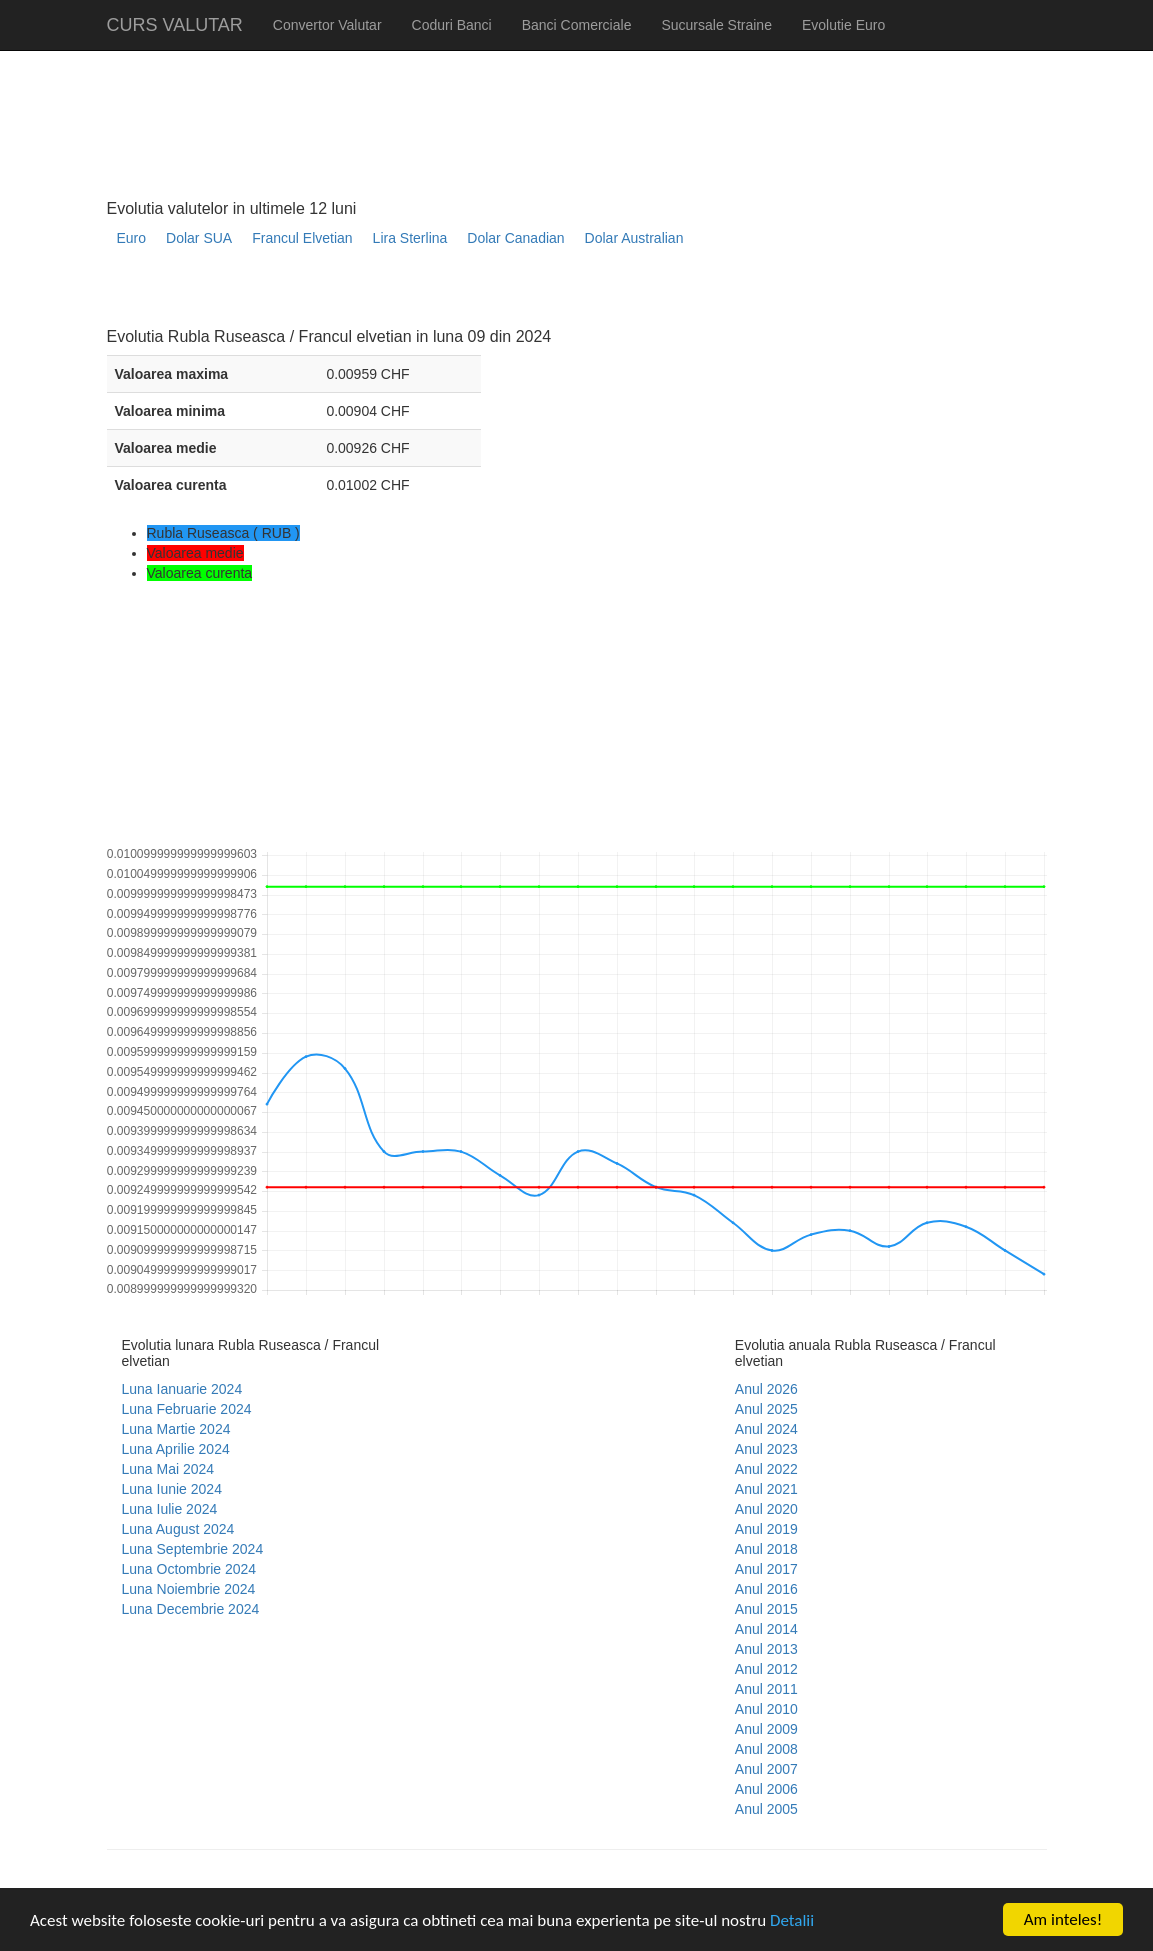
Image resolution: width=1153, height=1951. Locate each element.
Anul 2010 (766, 1709)
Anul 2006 (766, 1789)
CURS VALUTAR (175, 25)
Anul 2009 (766, 1729)
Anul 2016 (766, 1589)
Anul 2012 (766, 1669)
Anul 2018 (766, 1549)
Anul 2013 (766, 1649)
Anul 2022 (766, 1469)
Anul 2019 (766, 1529)
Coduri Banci (452, 25)
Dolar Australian (634, 238)
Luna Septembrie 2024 (193, 1549)
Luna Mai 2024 (168, 1469)
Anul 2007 (766, 1769)
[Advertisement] (471, 295)
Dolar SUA (199, 238)
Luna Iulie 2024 (170, 1509)
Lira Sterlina (410, 238)
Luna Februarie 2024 (187, 1409)
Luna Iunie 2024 (172, 1489)
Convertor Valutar (327, 25)
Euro (132, 238)
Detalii (792, 1920)
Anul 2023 (766, 1449)
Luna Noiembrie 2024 (189, 1589)
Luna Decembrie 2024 (191, 1609)
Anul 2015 (766, 1609)
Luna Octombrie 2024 (189, 1569)
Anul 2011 (766, 1689)
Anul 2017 (766, 1569)
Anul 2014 (766, 1629)
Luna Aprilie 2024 (176, 1449)
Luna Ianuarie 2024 (182, 1389)
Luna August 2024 (178, 1529)
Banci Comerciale (577, 25)
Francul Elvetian (302, 238)
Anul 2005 (766, 1809)
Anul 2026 (766, 1389)
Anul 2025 (766, 1409)
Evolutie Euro (843, 25)
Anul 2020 (766, 1509)
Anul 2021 (766, 1489)
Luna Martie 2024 (176, 1429)
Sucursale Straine (716, 25)
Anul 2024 (766, 1429)
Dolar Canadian (515, 238)
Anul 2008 (766, 1749)
